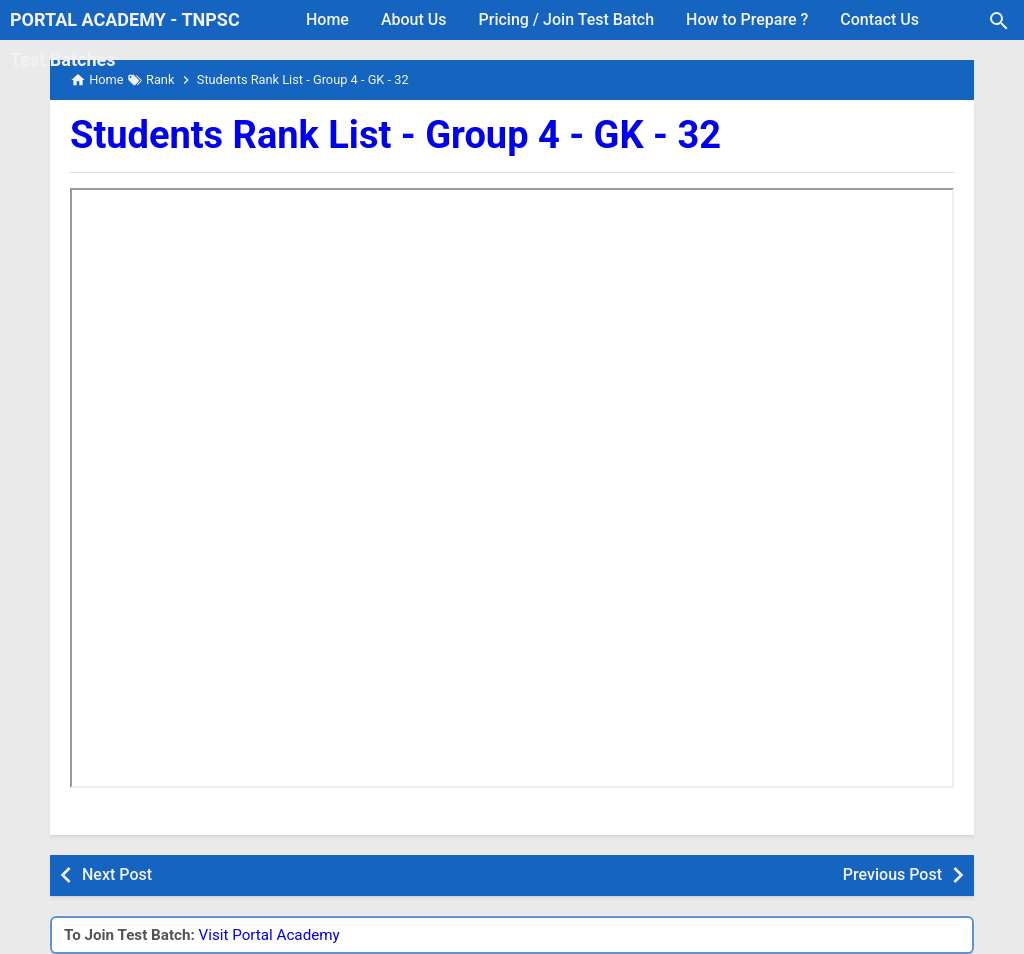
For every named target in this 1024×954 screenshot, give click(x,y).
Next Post (117, 874)
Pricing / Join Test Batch (567, 19)
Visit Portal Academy (269, 935)
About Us (414, 19)
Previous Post (892, 874)
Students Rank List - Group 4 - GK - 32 (395, 135)
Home (327, 19)
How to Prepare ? (747, 19)
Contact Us (879, 19)
